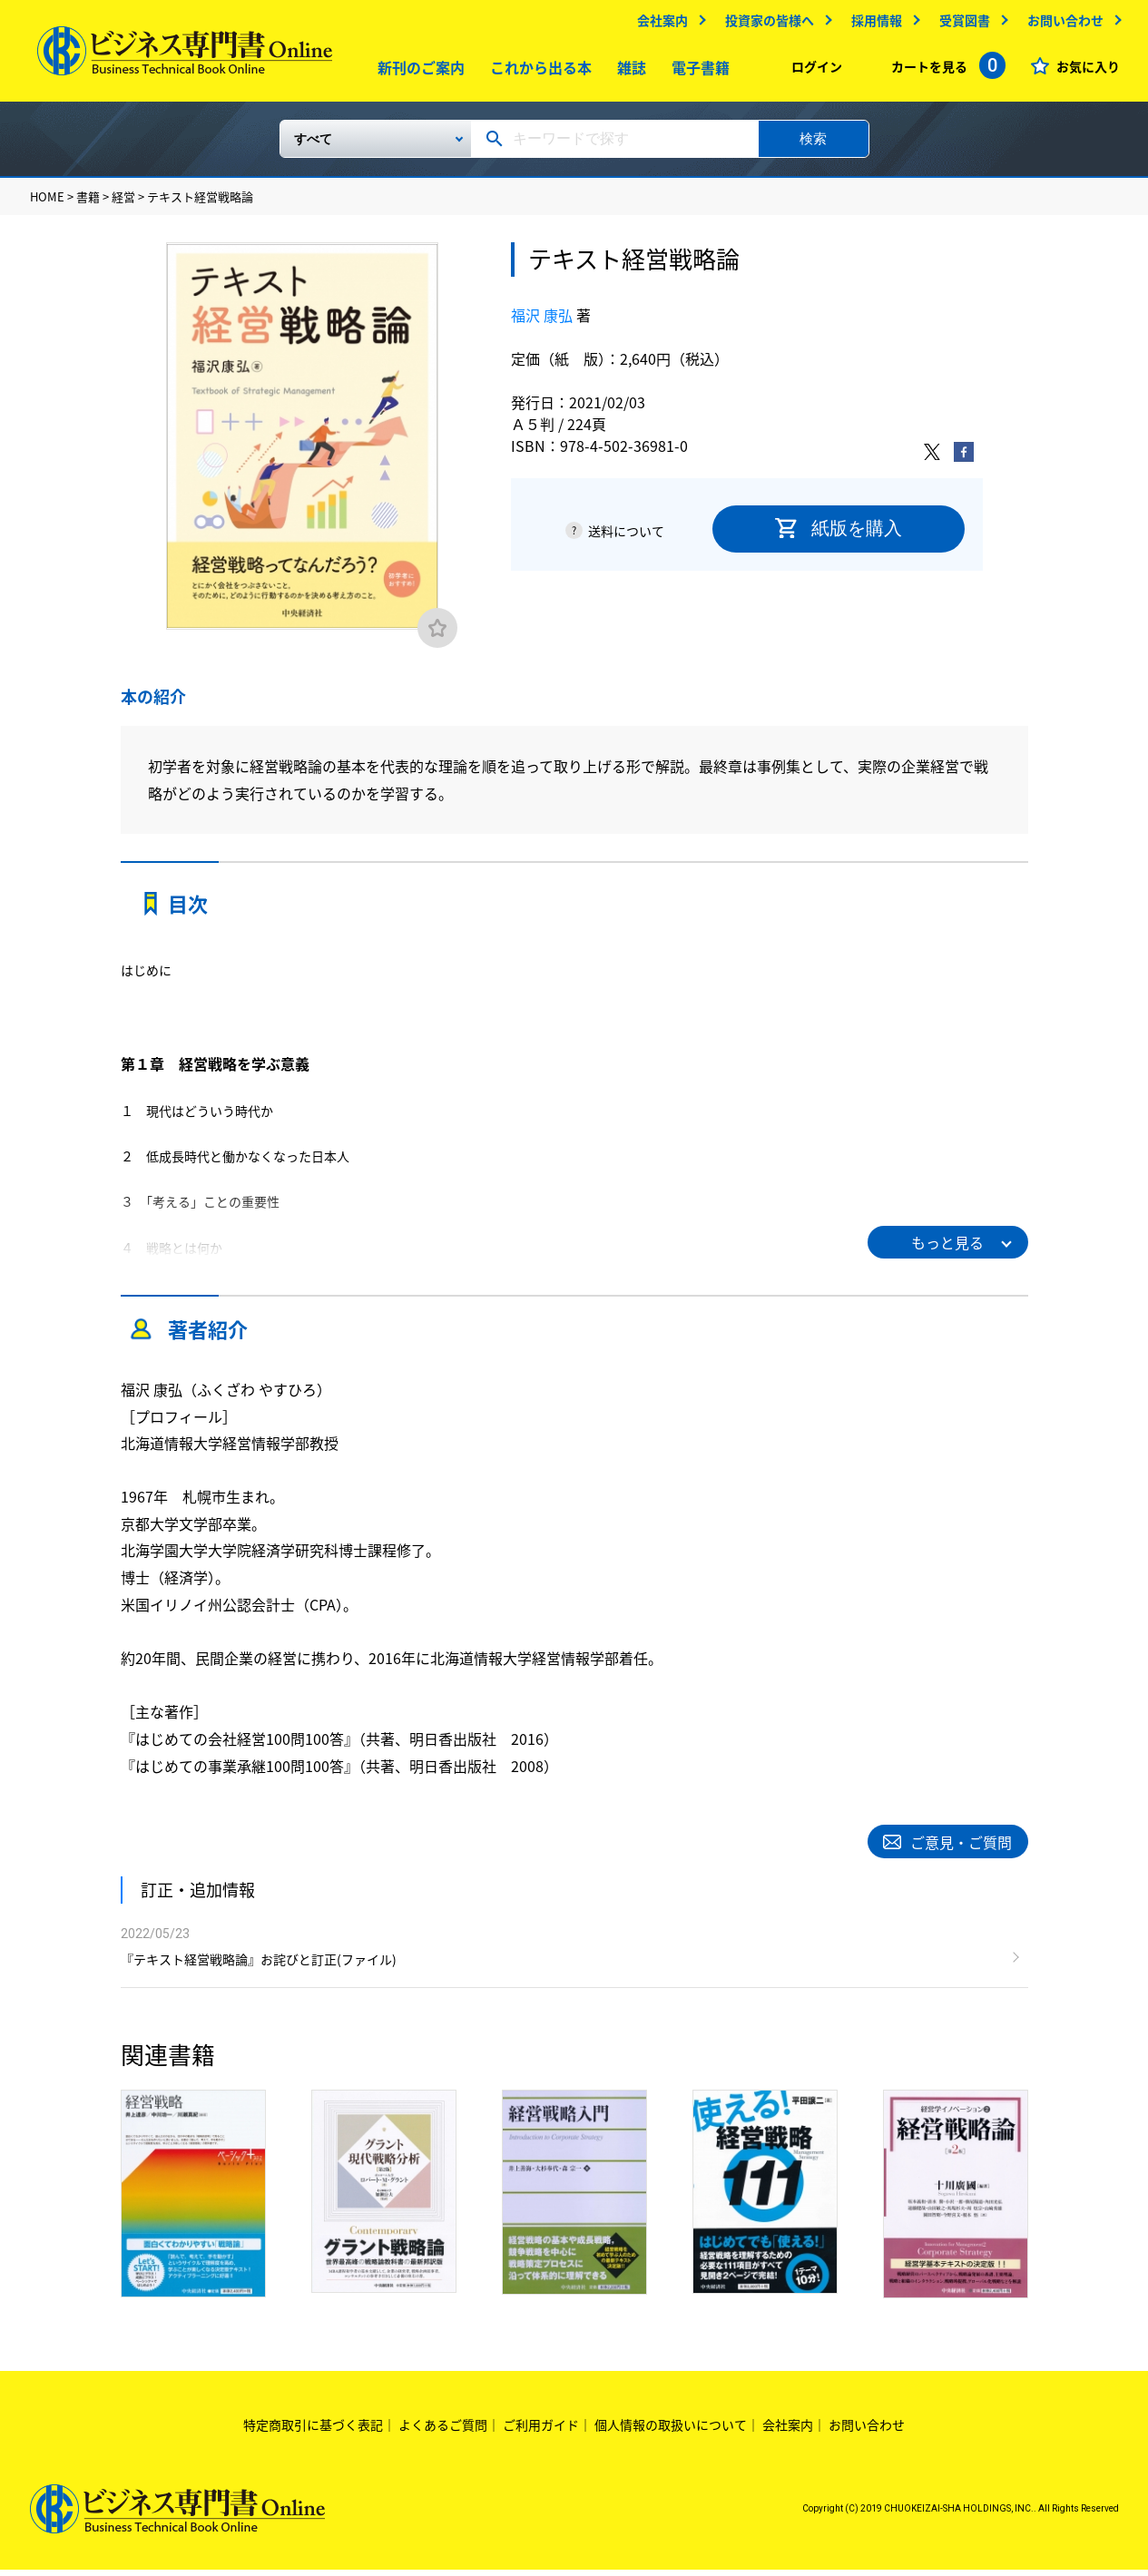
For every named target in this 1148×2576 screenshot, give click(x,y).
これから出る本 (536, 72)
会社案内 (661, 24)
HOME (47, 203)
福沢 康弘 (542, 321)
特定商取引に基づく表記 (313, 2432)
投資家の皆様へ (768, 24)
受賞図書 (963, 24)
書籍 (88, 203)
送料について (626, 537)
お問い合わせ (1064, 24)
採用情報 (875, 24)
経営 (123, 203)
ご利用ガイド (541, 2432)
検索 (813, 144)
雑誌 (627, 72)
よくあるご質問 (442, 2432)
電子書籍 (696, 72)
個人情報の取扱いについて (670, 2432)
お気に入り (1087, 71)
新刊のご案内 (416, 72)
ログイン (815, 71)
